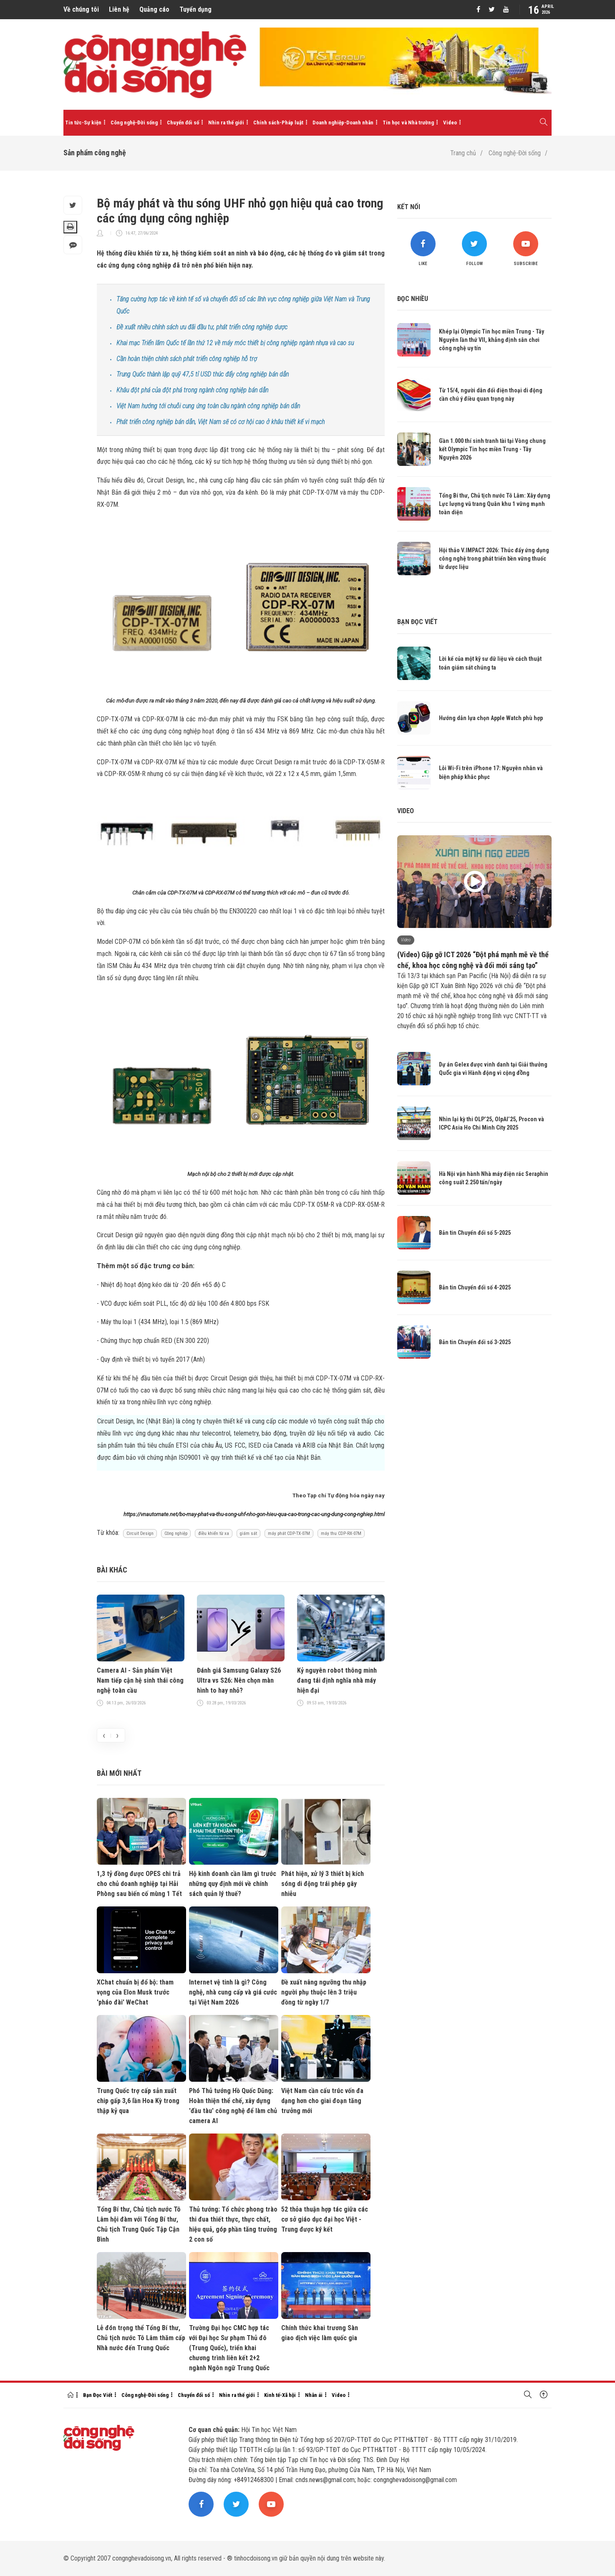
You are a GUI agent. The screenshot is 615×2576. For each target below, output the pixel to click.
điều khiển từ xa (213, 1533)
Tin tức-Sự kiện (83, 122)
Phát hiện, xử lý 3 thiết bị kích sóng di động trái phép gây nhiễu (322, 1884)
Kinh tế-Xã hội (280, 2395)
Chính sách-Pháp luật (278, 122)
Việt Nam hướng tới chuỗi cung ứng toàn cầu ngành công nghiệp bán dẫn (208, 406)
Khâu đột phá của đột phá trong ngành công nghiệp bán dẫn (192, 390)
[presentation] (104, 1735)
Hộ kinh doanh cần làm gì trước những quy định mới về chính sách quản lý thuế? (232, 1884)
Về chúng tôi (81, 9)
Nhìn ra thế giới (226, 122)
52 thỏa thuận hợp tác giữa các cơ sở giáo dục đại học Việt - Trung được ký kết (324, 2219)
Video (450, 122)
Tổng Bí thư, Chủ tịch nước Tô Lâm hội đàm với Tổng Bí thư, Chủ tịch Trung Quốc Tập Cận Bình (139, 2224)
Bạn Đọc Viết (97, 2395)
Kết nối (408, 207)
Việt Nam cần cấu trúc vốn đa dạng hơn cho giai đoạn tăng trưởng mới (322, 2101)
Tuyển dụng (195, 9)
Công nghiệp (175, 1533)
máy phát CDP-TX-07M (289, 1533)
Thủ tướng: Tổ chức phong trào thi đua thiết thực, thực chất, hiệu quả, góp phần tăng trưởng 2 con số (233, 2224)
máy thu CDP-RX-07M (341, 1533)
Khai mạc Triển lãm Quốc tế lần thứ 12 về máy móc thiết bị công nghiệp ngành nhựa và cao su (235, 343)
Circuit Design (140, 1533)
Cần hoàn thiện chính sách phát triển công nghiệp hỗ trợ (186, 359)
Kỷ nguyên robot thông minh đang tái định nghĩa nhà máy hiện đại (337, 1680)
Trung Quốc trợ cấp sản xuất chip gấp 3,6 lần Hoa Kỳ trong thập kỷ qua (138, 2101)
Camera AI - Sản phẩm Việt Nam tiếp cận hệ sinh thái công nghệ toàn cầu (140, 1680)
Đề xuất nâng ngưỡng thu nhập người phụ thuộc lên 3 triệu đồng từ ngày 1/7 (323, 1992)
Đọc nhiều (412, 299)
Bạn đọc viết (417, 622)
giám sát (248, 1533)
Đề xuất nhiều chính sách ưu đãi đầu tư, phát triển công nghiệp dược (201, 327)
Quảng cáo (154, 9)
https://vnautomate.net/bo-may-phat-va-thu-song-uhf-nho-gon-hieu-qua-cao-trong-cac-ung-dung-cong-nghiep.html (254, 1514)
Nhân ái (314, 2395)
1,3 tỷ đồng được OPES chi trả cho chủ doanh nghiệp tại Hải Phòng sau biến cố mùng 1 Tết (139, 1884)
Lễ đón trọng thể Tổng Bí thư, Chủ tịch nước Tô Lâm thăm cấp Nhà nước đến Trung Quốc (141, 2338)
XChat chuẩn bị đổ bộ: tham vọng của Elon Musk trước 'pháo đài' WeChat (135, 1992)
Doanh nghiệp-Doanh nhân (343, 122)
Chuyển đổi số (183, 122)
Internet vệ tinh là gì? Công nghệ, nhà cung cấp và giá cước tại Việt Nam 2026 (233, 1992)
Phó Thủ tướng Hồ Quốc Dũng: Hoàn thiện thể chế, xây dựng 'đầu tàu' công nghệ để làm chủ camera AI (233, 2106)
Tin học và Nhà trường (408, 122)
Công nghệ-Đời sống (134, 122)
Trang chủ (463, 153)
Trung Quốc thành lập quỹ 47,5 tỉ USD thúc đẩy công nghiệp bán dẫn (202, 374)
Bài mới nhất (119, 1773)
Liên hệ (119, 9)
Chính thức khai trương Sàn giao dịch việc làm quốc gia (319, 2333)
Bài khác (112, 1569)
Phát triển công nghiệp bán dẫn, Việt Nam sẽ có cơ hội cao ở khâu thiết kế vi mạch (220, 422)
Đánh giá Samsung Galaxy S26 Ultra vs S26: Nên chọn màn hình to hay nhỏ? (239, 1680)
